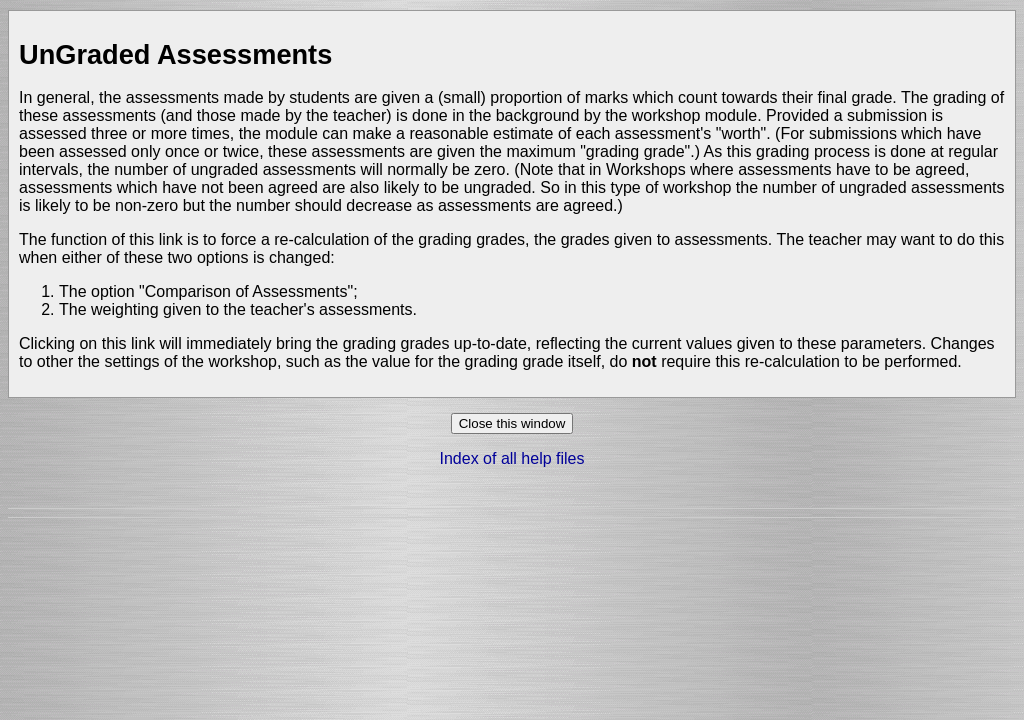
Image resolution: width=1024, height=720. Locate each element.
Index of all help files (512, 458)
